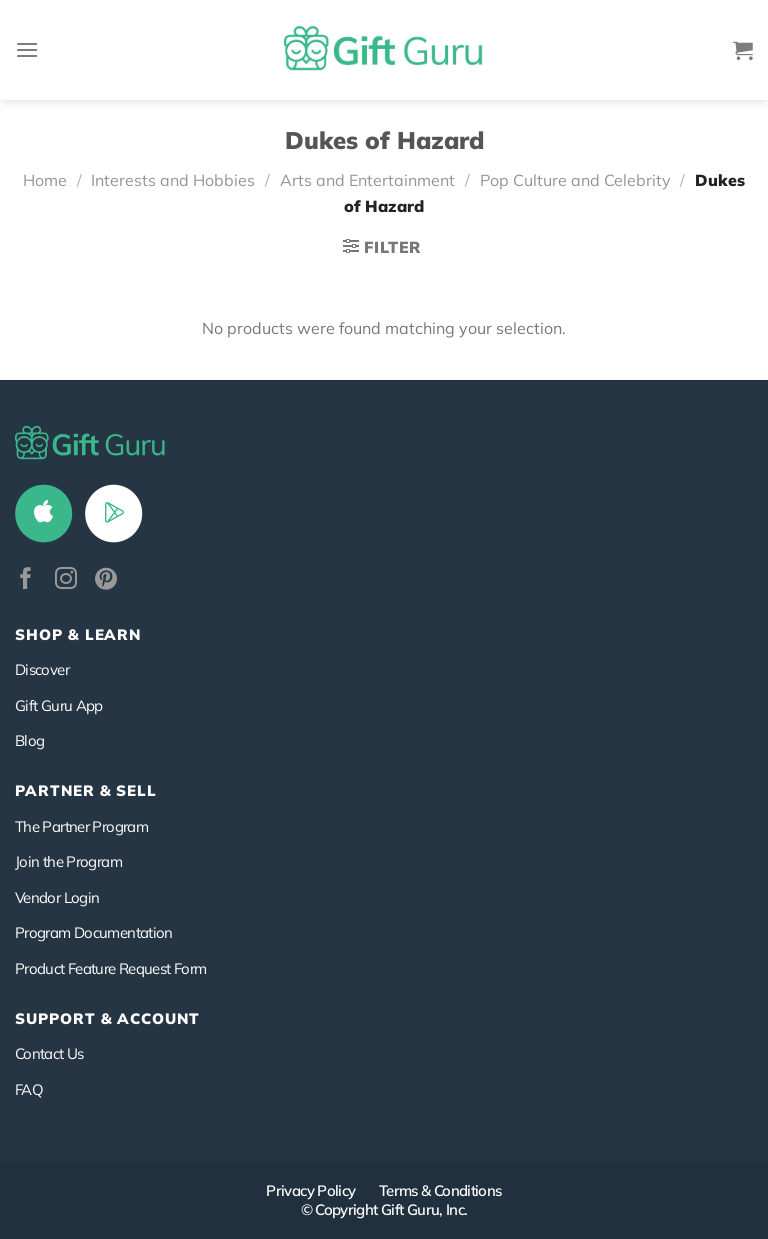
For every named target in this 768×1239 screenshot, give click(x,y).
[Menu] (27, 49)
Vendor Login (57, 897)
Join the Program (68, 861)
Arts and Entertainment (367, 180)
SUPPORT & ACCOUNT (107, 1018)
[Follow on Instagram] (66, 580)
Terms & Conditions (440, 1190)
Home (45, 180)
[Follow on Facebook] (26, 580)
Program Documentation (94, 932)
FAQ (29, 1089)
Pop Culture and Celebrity (575, 180)
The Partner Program (81, 826)
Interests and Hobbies (173, 180)
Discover (42, 669)
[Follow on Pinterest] (106, 580)
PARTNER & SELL (86, 790)
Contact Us (49, 1053)
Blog (29, 740)
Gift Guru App (59, 705)
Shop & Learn (78, 634)
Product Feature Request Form (110, 968)
